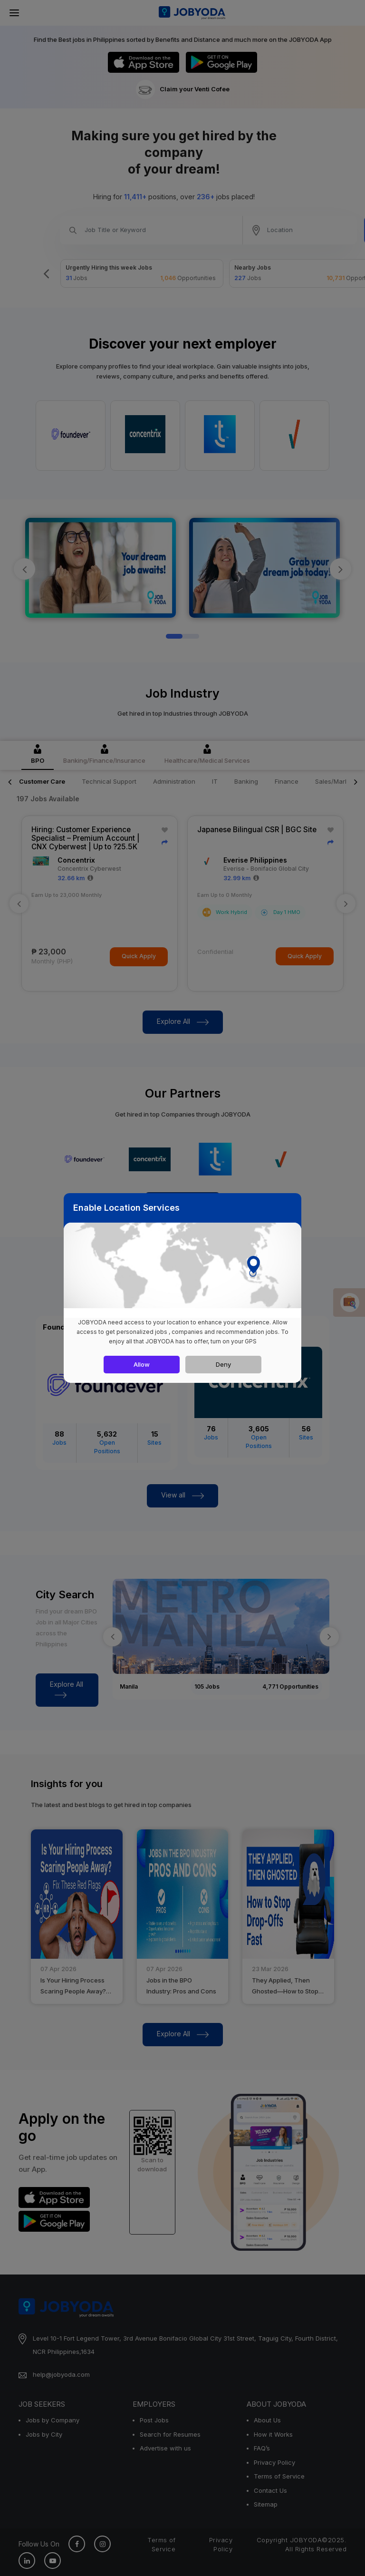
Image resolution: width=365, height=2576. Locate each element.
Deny (223, 1364)
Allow (142, 1364)
